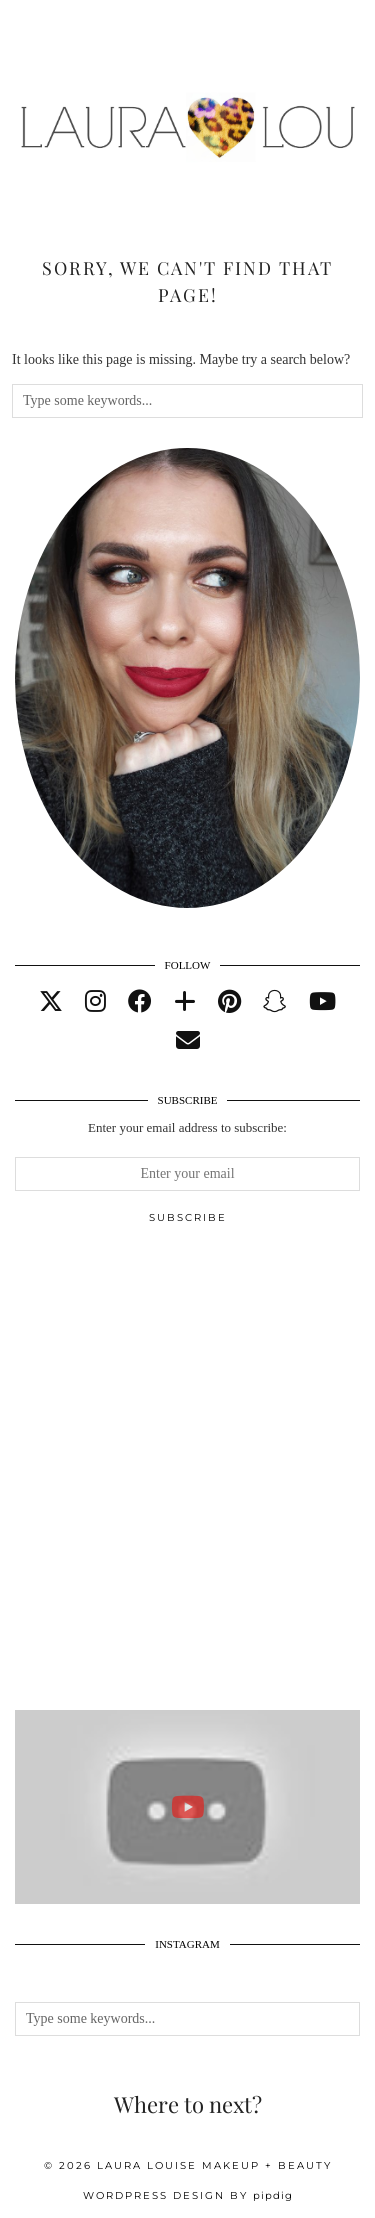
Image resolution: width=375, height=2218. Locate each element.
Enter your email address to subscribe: (187, 1127)
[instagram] (95, 1002)
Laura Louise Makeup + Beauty (214, 2165)
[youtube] (322, 1002)
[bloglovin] (185, 1002)
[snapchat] (275, 1002)
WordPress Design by (188, 2195)
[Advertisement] (187, 1475)
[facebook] (140, 1002)
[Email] (188, 1041)
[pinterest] (229, 1002)
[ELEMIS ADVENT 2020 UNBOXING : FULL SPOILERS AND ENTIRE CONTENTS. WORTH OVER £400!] (187, 1807)
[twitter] (51, 1002)
